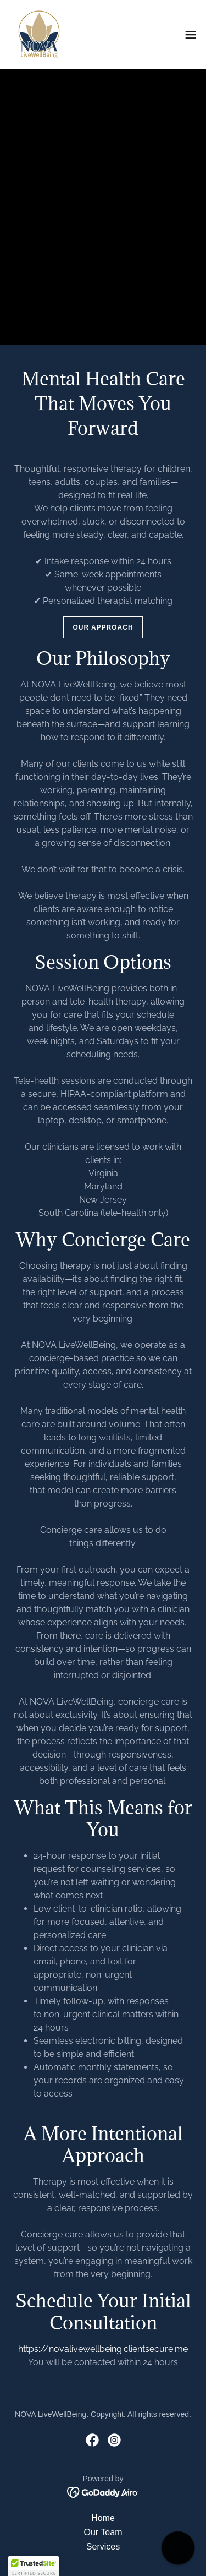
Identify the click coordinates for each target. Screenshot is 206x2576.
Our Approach (103, 627)
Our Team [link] (103, 2532)
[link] (39, 34)
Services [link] (103, 2546)
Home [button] (103, 2518)
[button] (191, 35)
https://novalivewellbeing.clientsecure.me (103, 2349)
